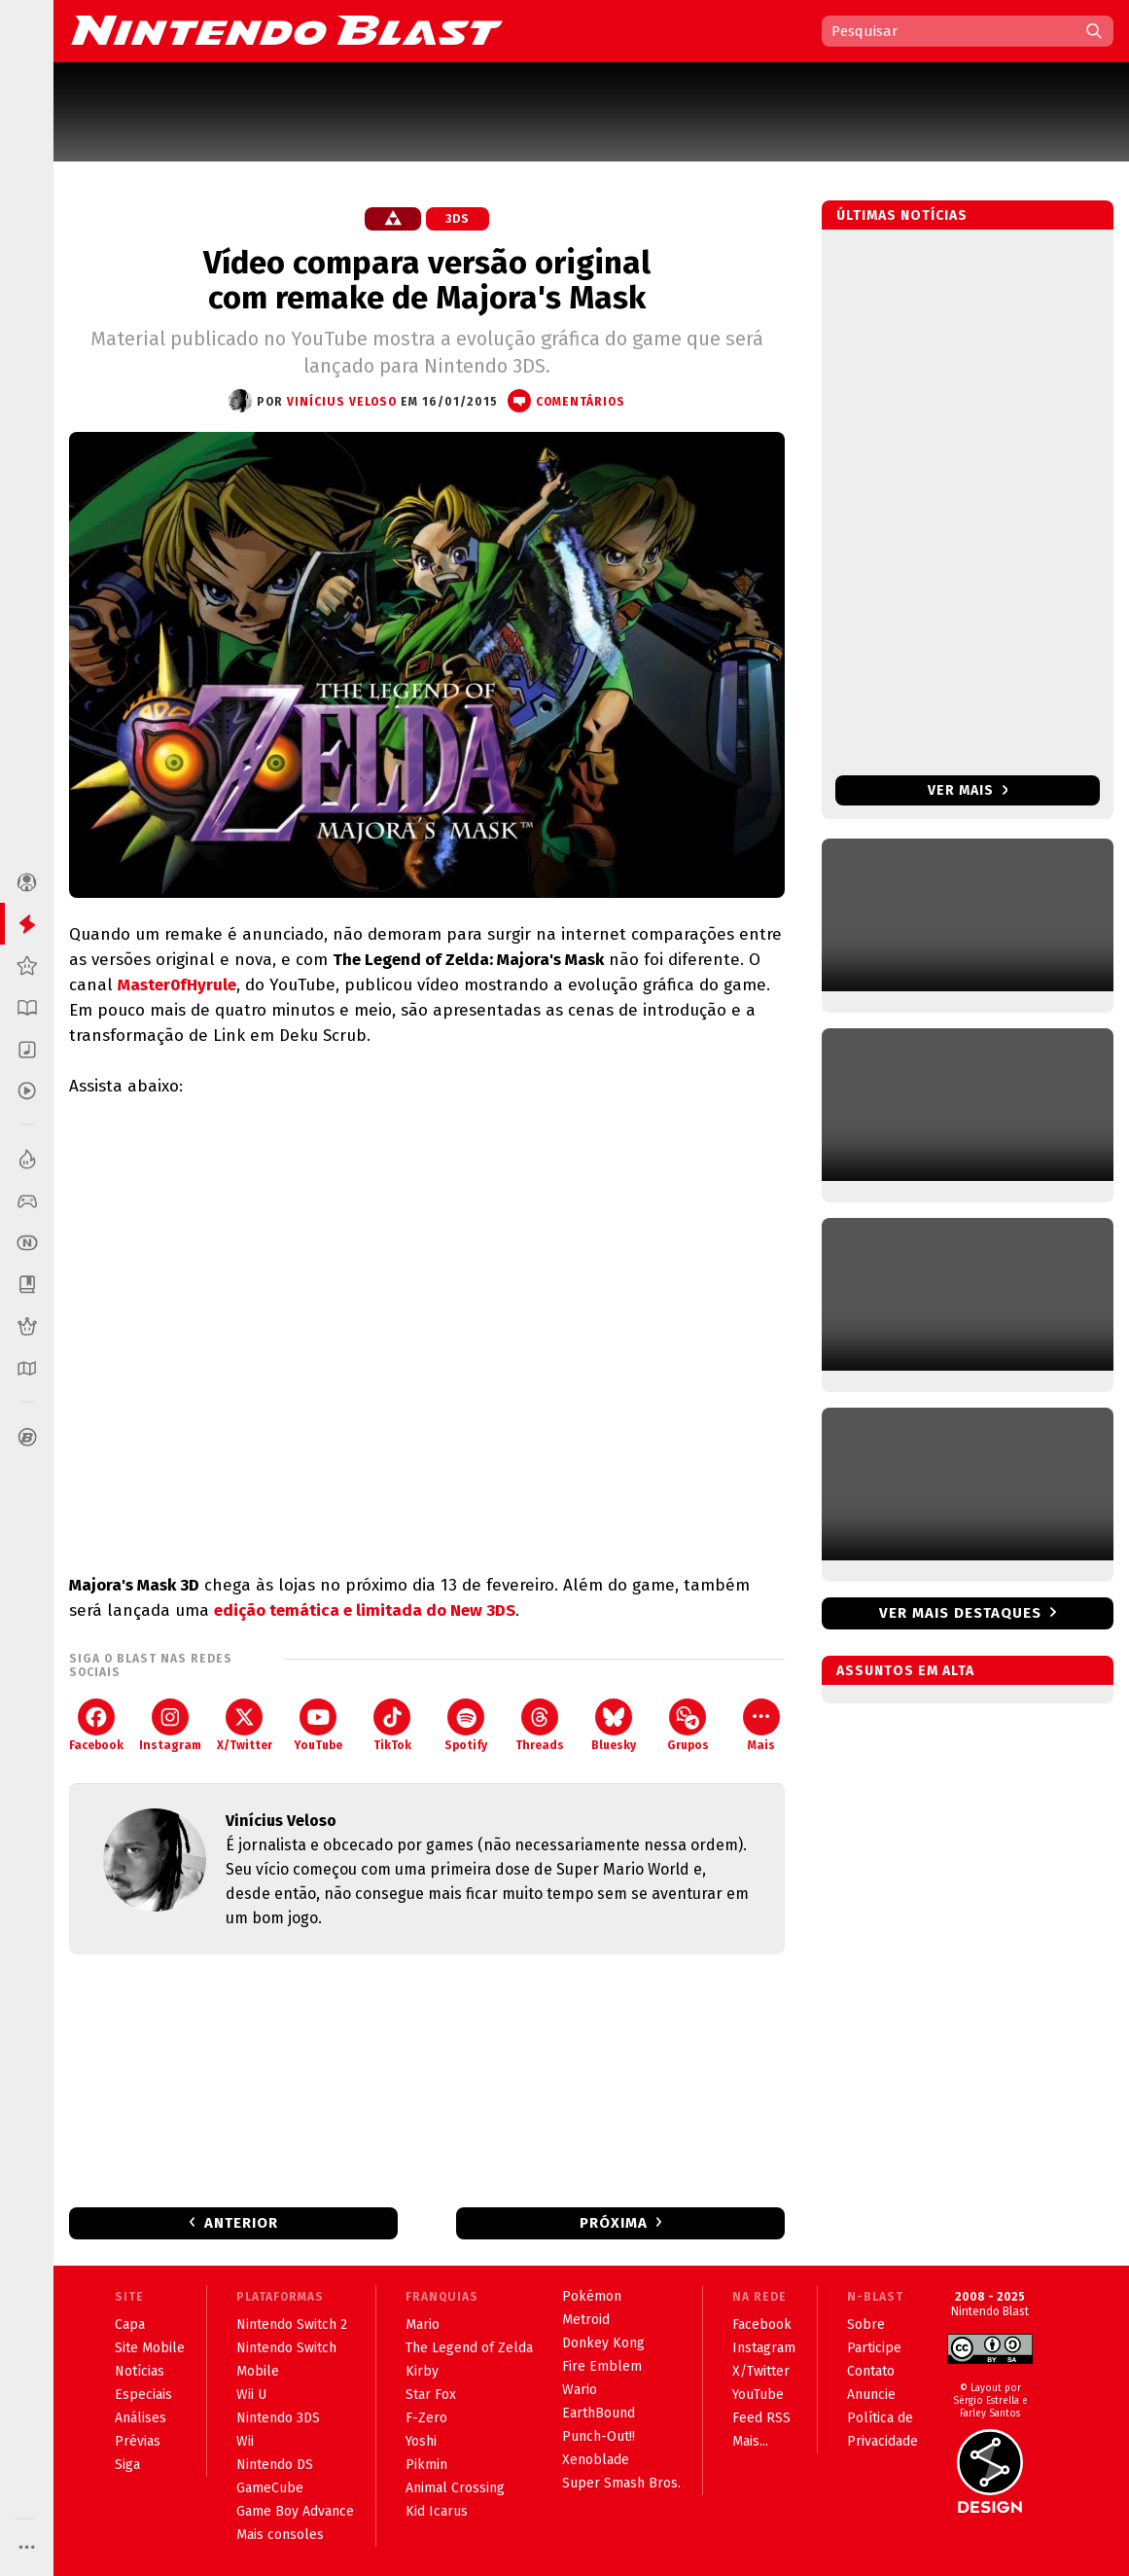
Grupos (688, 1725)
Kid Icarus (437, 2511)
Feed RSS (761, 2418)
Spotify (465, 1725)
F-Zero (426, 2418)
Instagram (170, 1725)
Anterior (241, 2223)
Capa (130, 2324)
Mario (423, 2324)
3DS (457, 219)
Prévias (137, 2441)
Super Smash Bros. (621, 2483)
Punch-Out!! (598, 2436)
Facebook (96, 1725)
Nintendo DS (274, 2464)
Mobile (257, 2371)
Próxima (614, 2223)
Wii (245, 2441)
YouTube (318, 1725)
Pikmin (426, 2464)
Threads (539, 1725)
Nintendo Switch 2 (291, 2324)
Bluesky (613, 1725)
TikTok (392, 1725)
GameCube (269, 2488)
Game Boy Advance (295, 2511)
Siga (127, 2464)
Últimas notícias (902, 215)
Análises (140, 2418)
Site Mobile (150, 2348)
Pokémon (591, 2296)
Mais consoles (280, 2534)
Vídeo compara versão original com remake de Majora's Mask (427, 280)
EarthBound (598, 2413)
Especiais (143, 2394)
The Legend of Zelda (469, 2348)
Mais (761, 1725)
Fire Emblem (602, 2366)
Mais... (750, 2441)
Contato (871, 2371)
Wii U (251, 2394)
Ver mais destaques (960, 1613)
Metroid (586, 2319)
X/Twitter (244, 1725)
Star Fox (431, 2394)
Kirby (422, 2371)
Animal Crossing (455, 2488)
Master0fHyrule (177, 985)
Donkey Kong (603, 2343)
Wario (579, 2389)
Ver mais (968, 790)
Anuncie (871, 2394)
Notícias (139, 2371)
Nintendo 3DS (278, 2418)
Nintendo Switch (286, 2348)
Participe (874, 2348)
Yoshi (421, 2441)
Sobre (866, 2324)
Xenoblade (595, 2459)
